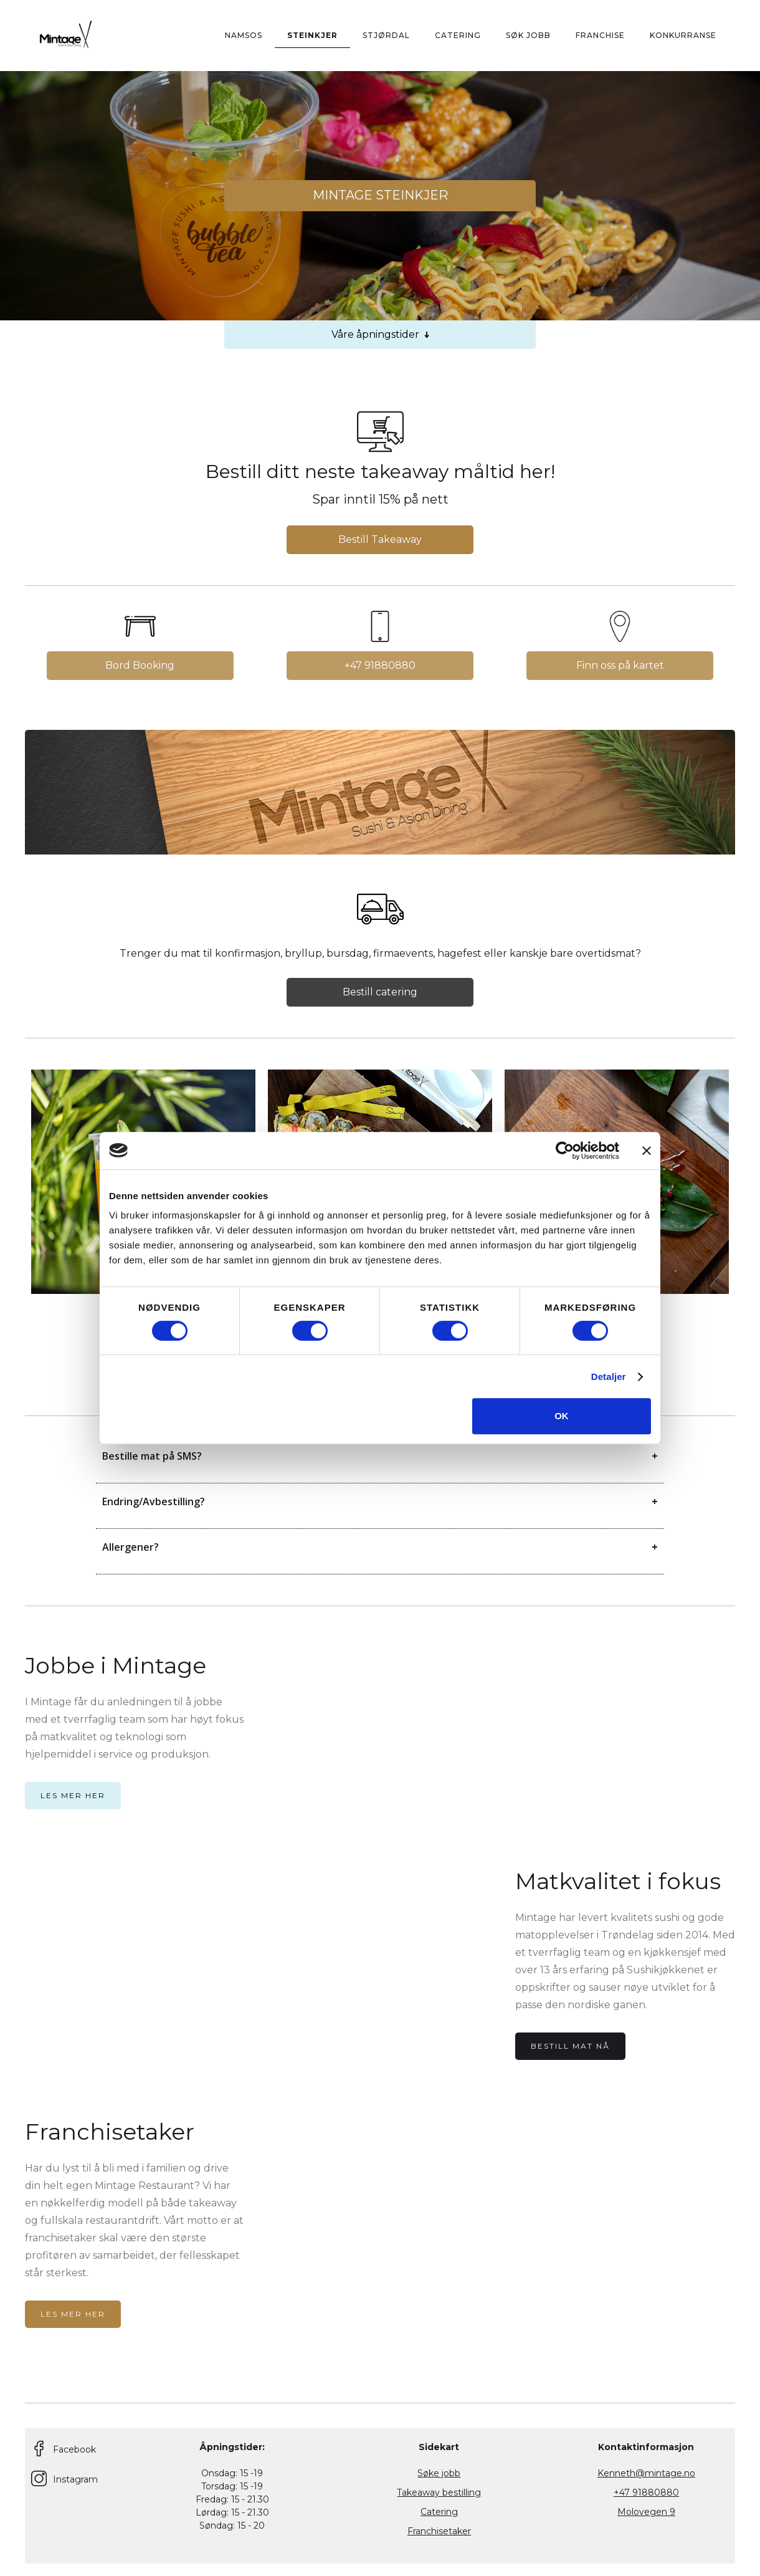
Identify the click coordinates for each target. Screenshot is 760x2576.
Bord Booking (139, 665)
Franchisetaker (439, 2531)
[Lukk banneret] (646, 1150)
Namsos (243, 35)
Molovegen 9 (646, 2511)
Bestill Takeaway (380, 539)
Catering (439, 2511)
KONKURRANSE (683, 35)
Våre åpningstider (380, 334)
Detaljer (608, 1376)
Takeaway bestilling (439, 2492)
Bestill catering (380, 992)
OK (561, 1415)
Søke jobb (438, 2473)
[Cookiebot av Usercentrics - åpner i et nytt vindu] (564, 1150)
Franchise (600, 35)
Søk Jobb (528, 35)
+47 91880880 (380, 665)
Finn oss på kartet (620, 665)
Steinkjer (312, 35)
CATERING (458, 35)
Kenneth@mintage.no (646, 2473)
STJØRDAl (386, 35)
